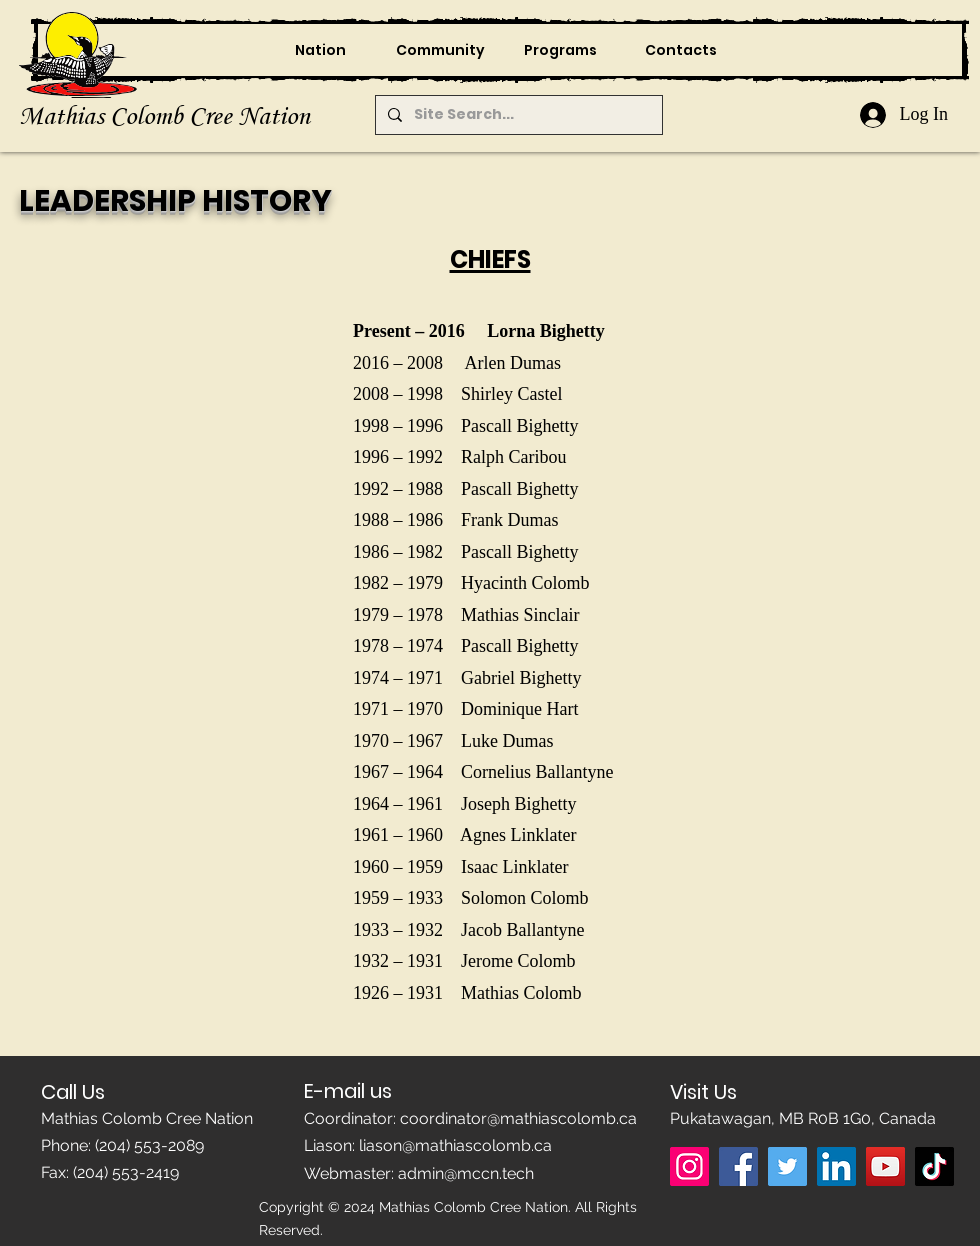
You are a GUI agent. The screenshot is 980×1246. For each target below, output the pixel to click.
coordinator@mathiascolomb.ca (518, 1118)
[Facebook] (738, 1166)
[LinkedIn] (836, 1166)
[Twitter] (787, 1166)
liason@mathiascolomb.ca (455, 1145)
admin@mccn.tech (466, 1173)
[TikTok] (934, 1166)
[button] (440, 50)
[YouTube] (885, 1166)
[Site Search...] (517, 115)
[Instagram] (689, 1166)
